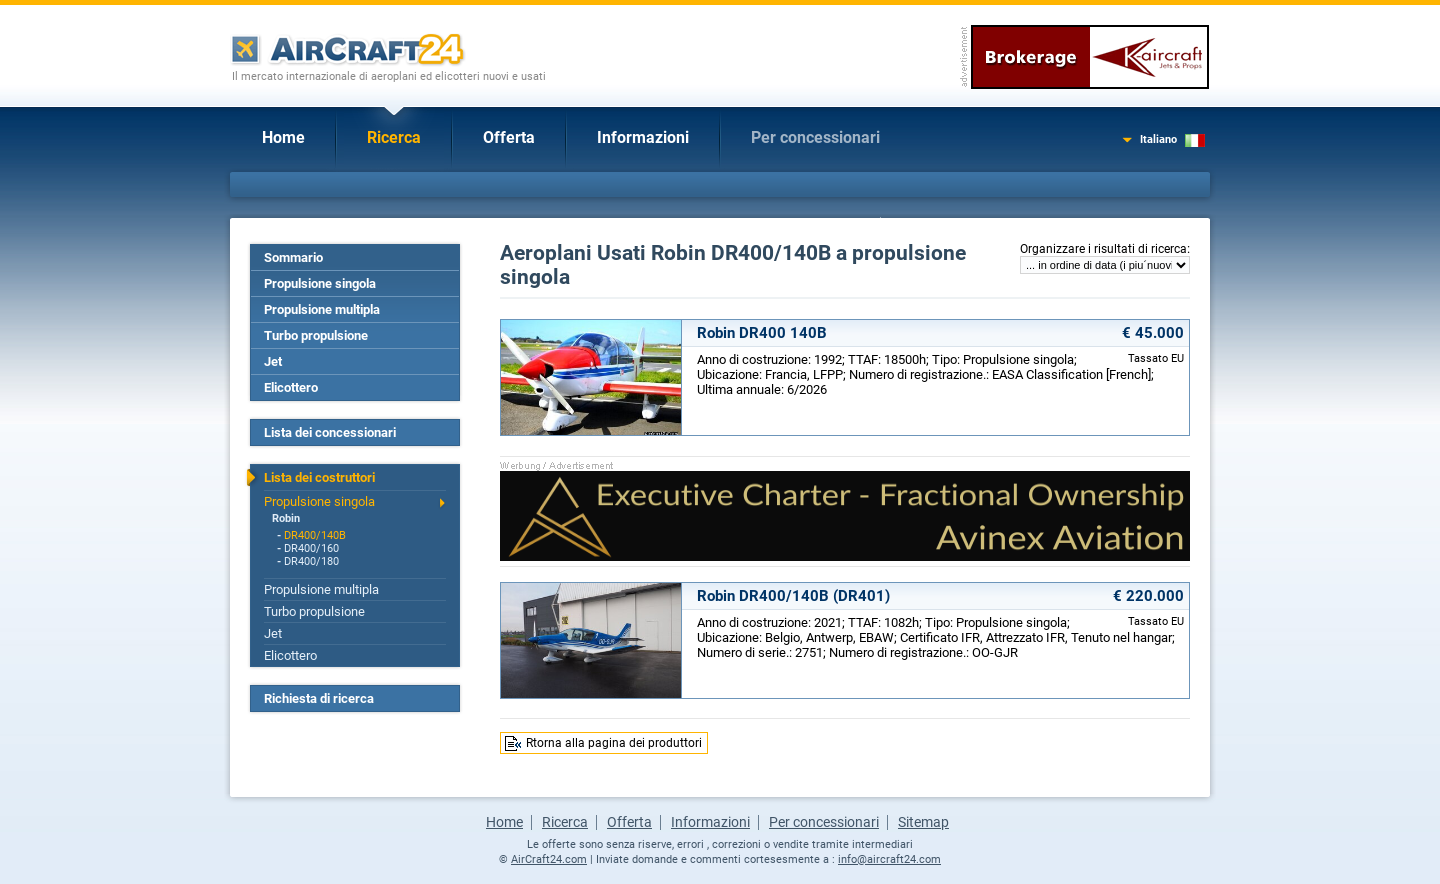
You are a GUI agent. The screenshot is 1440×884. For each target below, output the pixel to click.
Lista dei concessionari (330, 432)
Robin (286, 518)
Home (283, 137)
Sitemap (923, 822)
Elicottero (291, 387)
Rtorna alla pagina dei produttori (614, 743)
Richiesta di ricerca (319, 698)
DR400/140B (315, 535)
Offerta (509, 137)
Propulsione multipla (322, 309)
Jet (273, 361)
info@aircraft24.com (889, 859)
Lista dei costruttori (319, 477)
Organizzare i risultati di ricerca (1103, 249)
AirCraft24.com (549, 859)
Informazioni (643, 137)
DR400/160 (311, 548)
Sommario (293, 257)
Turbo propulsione (316, 335)
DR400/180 (311, 561)
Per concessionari (815, 137)
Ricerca (394, 137)
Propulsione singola (320, 283)
